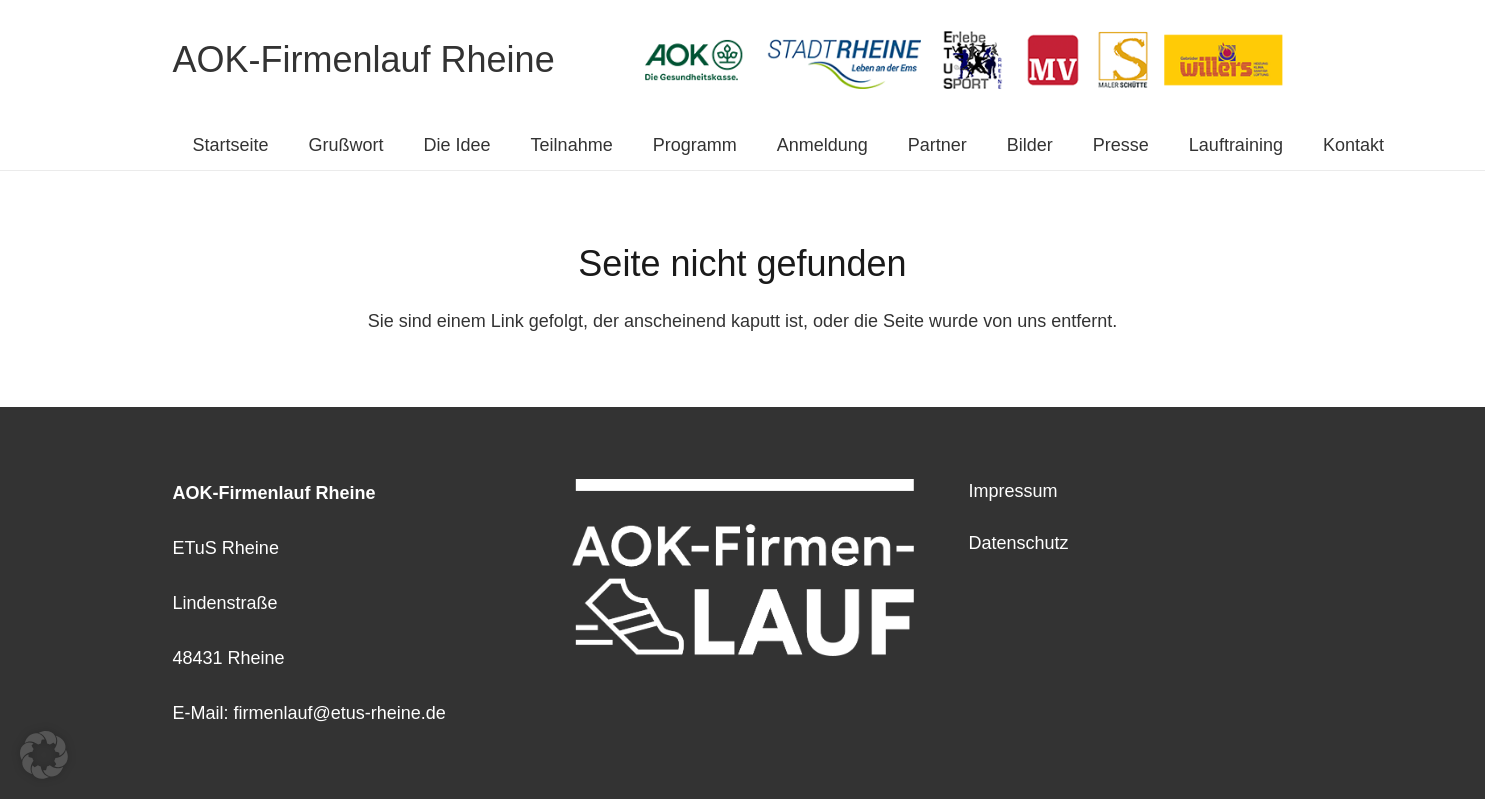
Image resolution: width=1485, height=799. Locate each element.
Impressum (1013, 491)
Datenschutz (1019, 543)
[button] (44, 755)
